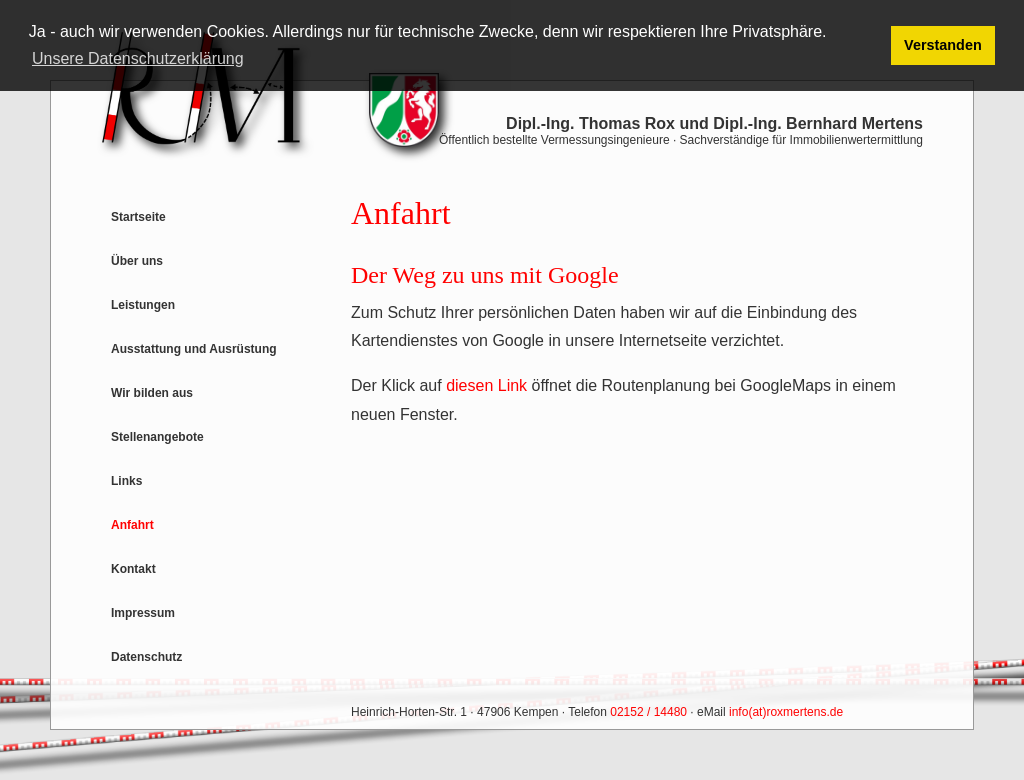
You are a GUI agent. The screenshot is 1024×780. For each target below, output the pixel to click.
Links (126, 481)
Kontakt (133, 569)
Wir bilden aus (152, 393)
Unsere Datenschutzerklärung (138, 58)
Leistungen (143, 305)
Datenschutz (146, 657)
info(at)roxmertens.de (786, 712)
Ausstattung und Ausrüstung (194, 349)
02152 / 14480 (648, 712)
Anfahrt (132, 525)
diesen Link (486, 385)
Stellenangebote (157, 437)
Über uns (137, 261)
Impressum (143, 613)
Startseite (138, 217)
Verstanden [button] (943, 45)
